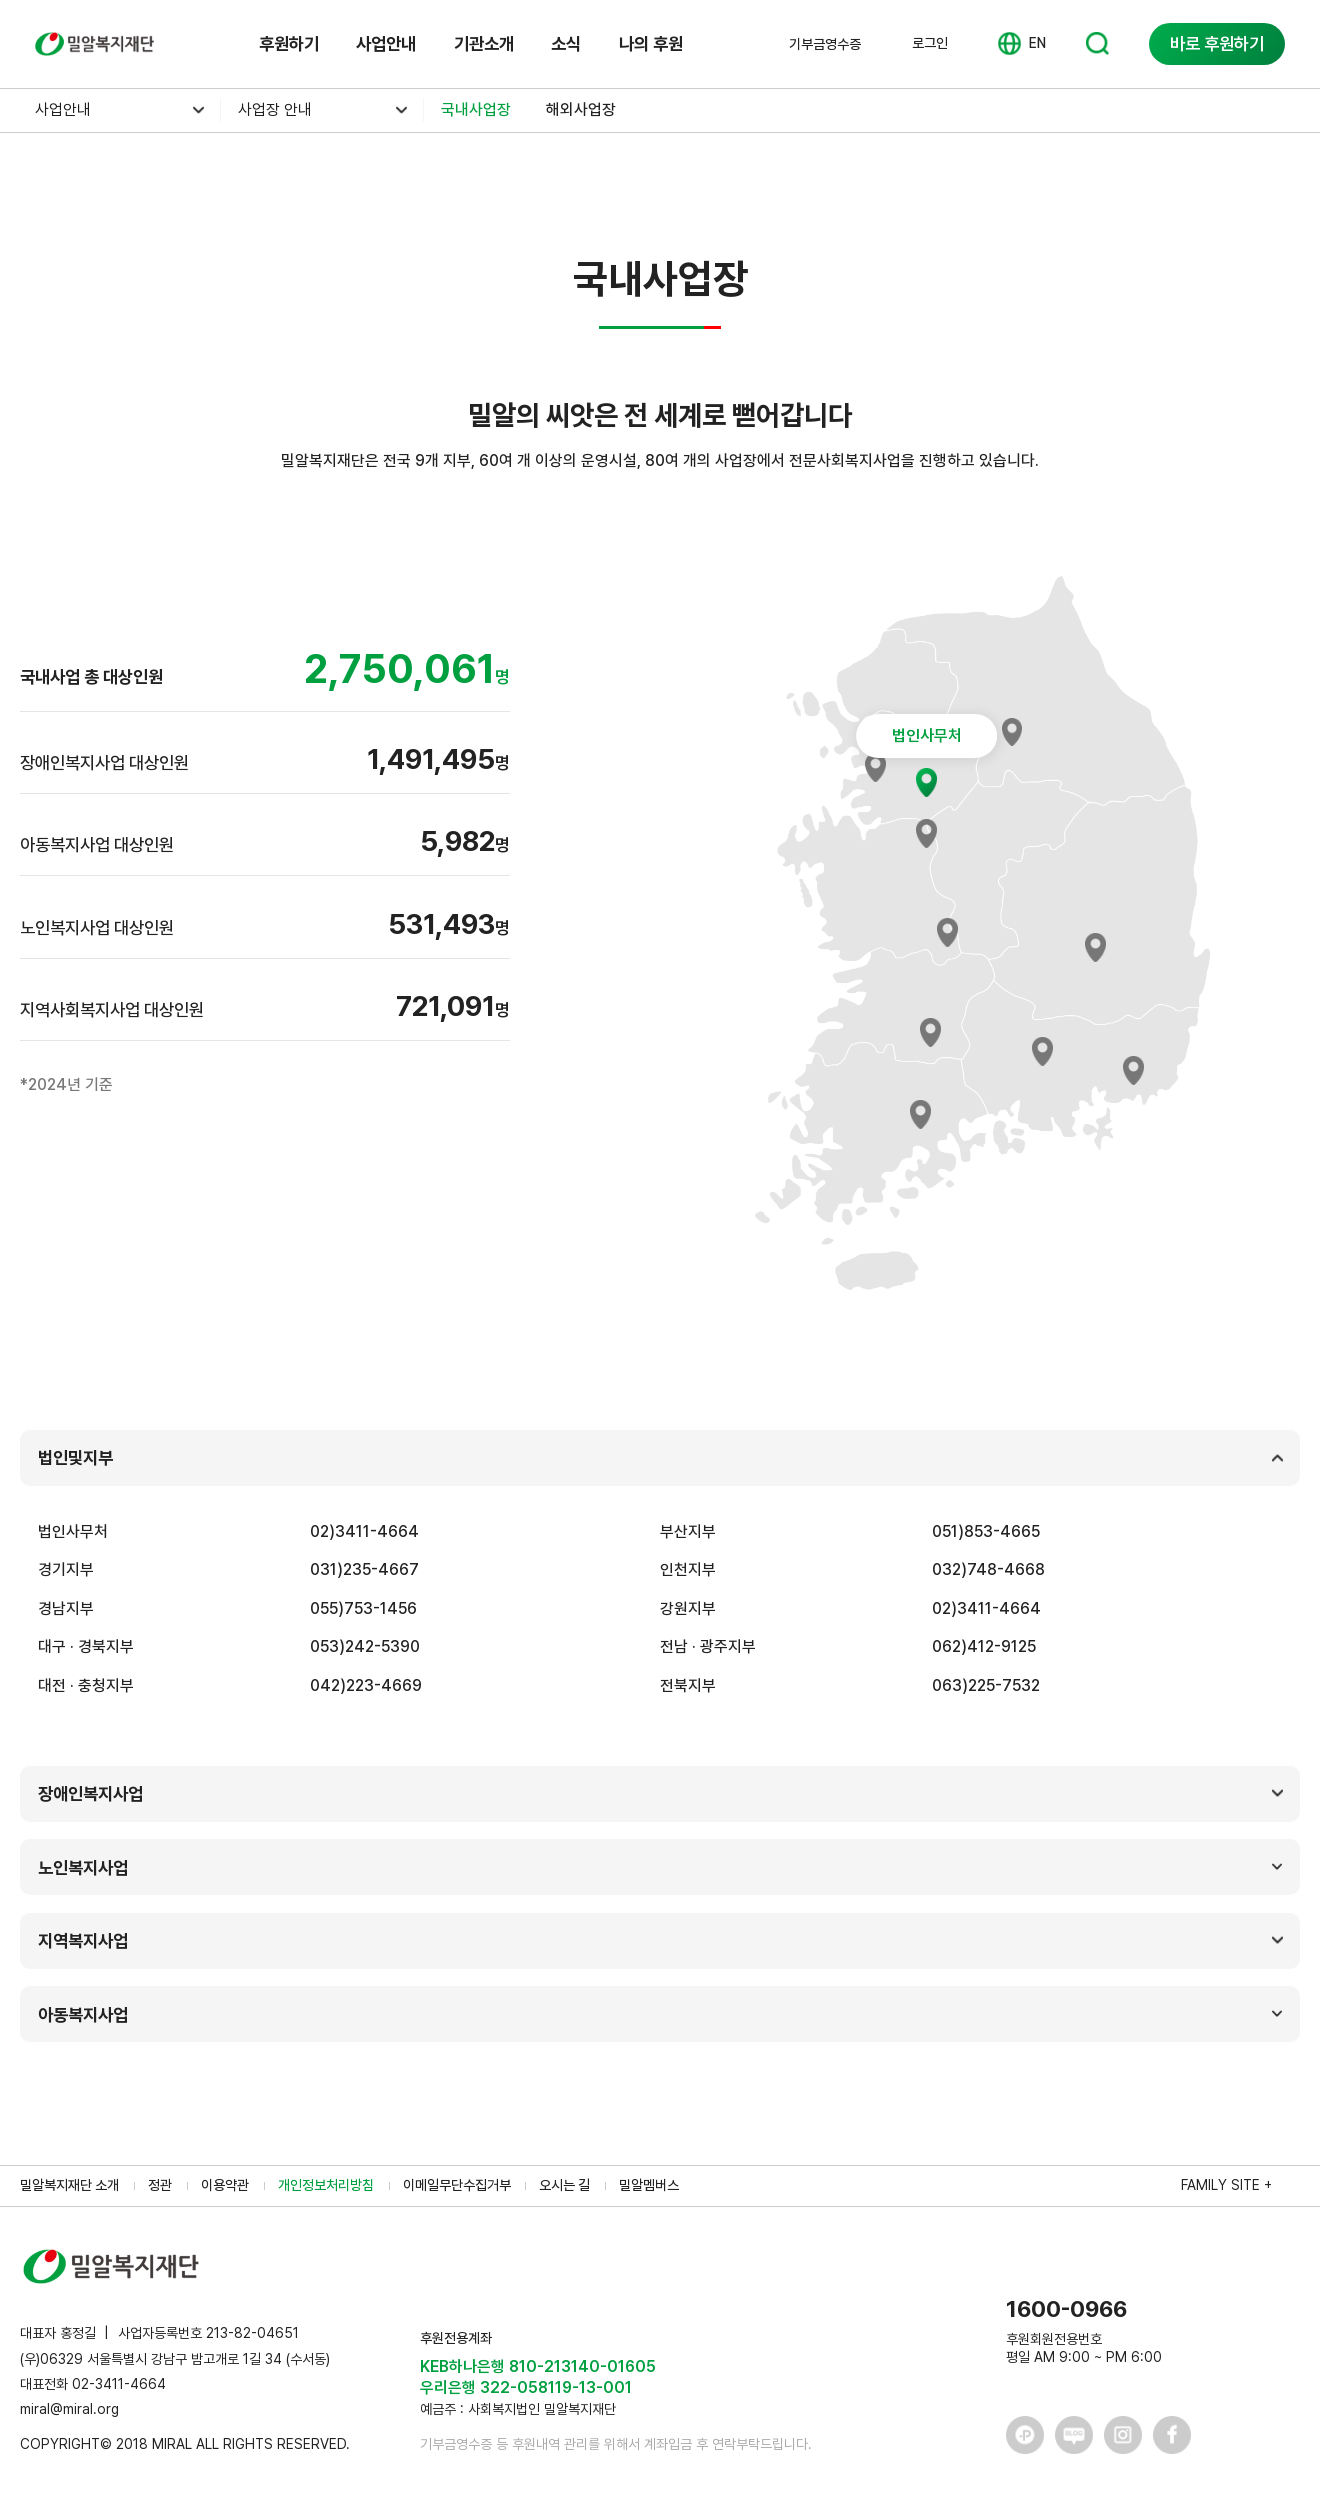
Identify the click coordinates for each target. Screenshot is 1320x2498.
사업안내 (386, 43)
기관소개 (484, 43)
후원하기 (289, 43)
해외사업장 (581, 109)
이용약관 (225, 2185)
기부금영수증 (825, 44)
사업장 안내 (275, 109)
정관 (160, 2185)
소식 (566, 43)
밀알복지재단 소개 (69, 2185)
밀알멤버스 (649, 2185)
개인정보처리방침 (326, 2185)
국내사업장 (476, 109)
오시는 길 (564, 2185)
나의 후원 (651, 43)
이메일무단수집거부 (457, 2185)
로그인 (930, 43)
